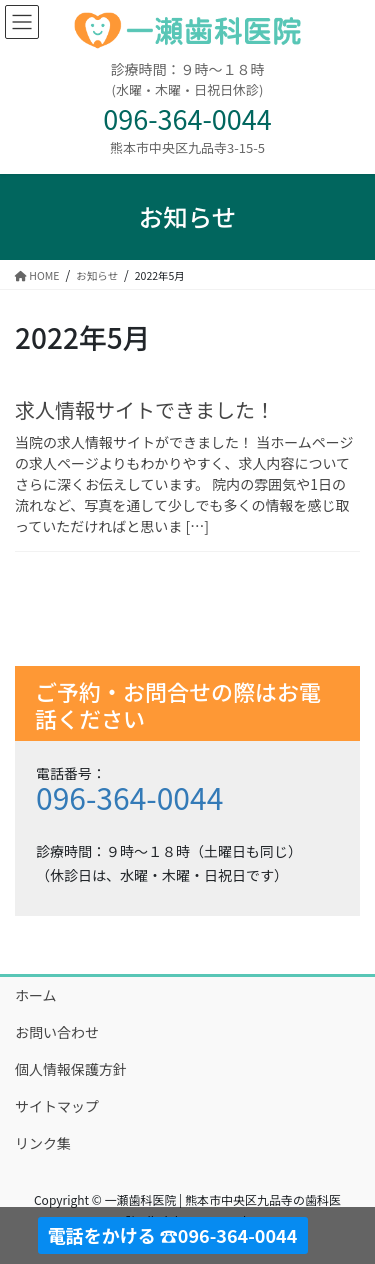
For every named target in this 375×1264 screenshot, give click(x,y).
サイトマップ (57, 1106)
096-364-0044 (129, 797)
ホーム (36, 995)
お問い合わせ (57, 1032)
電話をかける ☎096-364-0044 (173, 1235)
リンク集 (43, 1143)
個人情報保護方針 (71, 1069)
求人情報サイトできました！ (145, 409)
